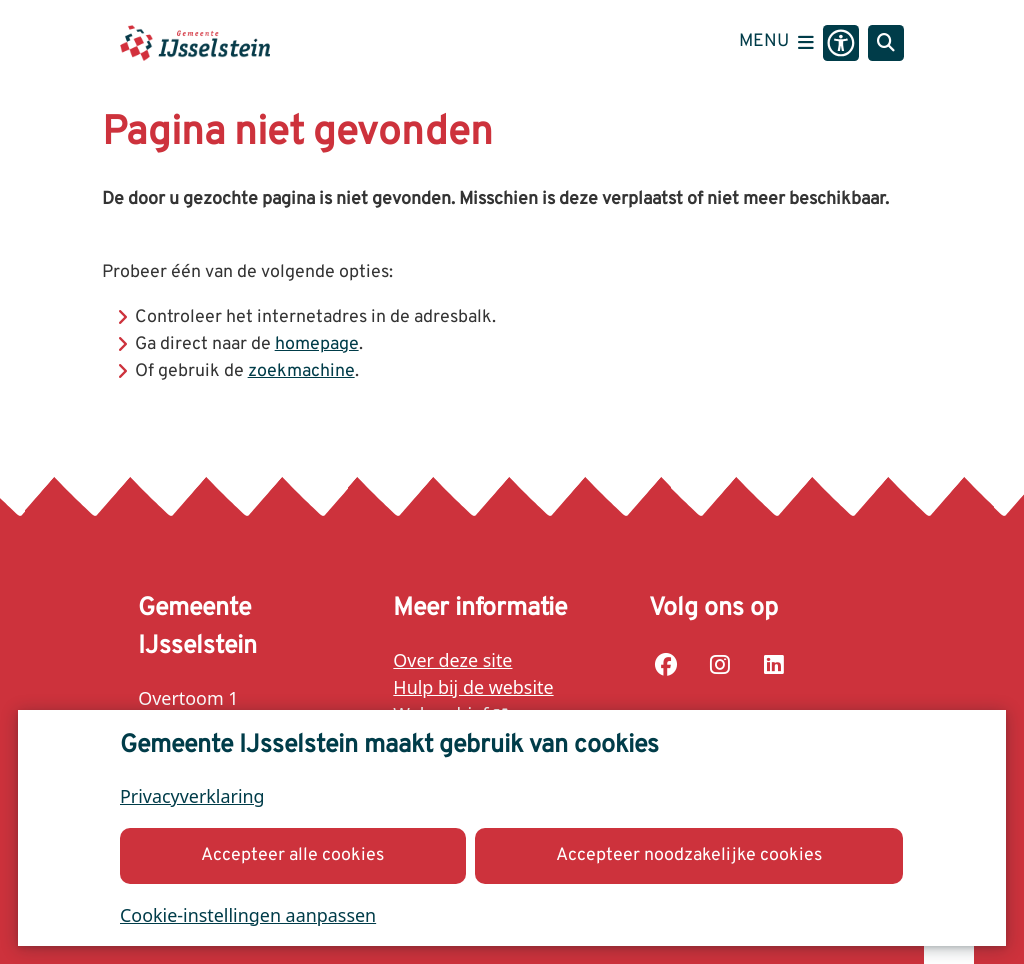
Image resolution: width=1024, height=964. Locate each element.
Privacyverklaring (192, 796)
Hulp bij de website (473, 687)
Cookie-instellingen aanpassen (248, 914)
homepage (317, 344)
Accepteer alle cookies (293, 854)
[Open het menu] (776, 43)
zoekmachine (301, 371)
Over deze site (452, 660)
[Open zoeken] (886, 43)
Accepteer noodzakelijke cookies (689, 854)
